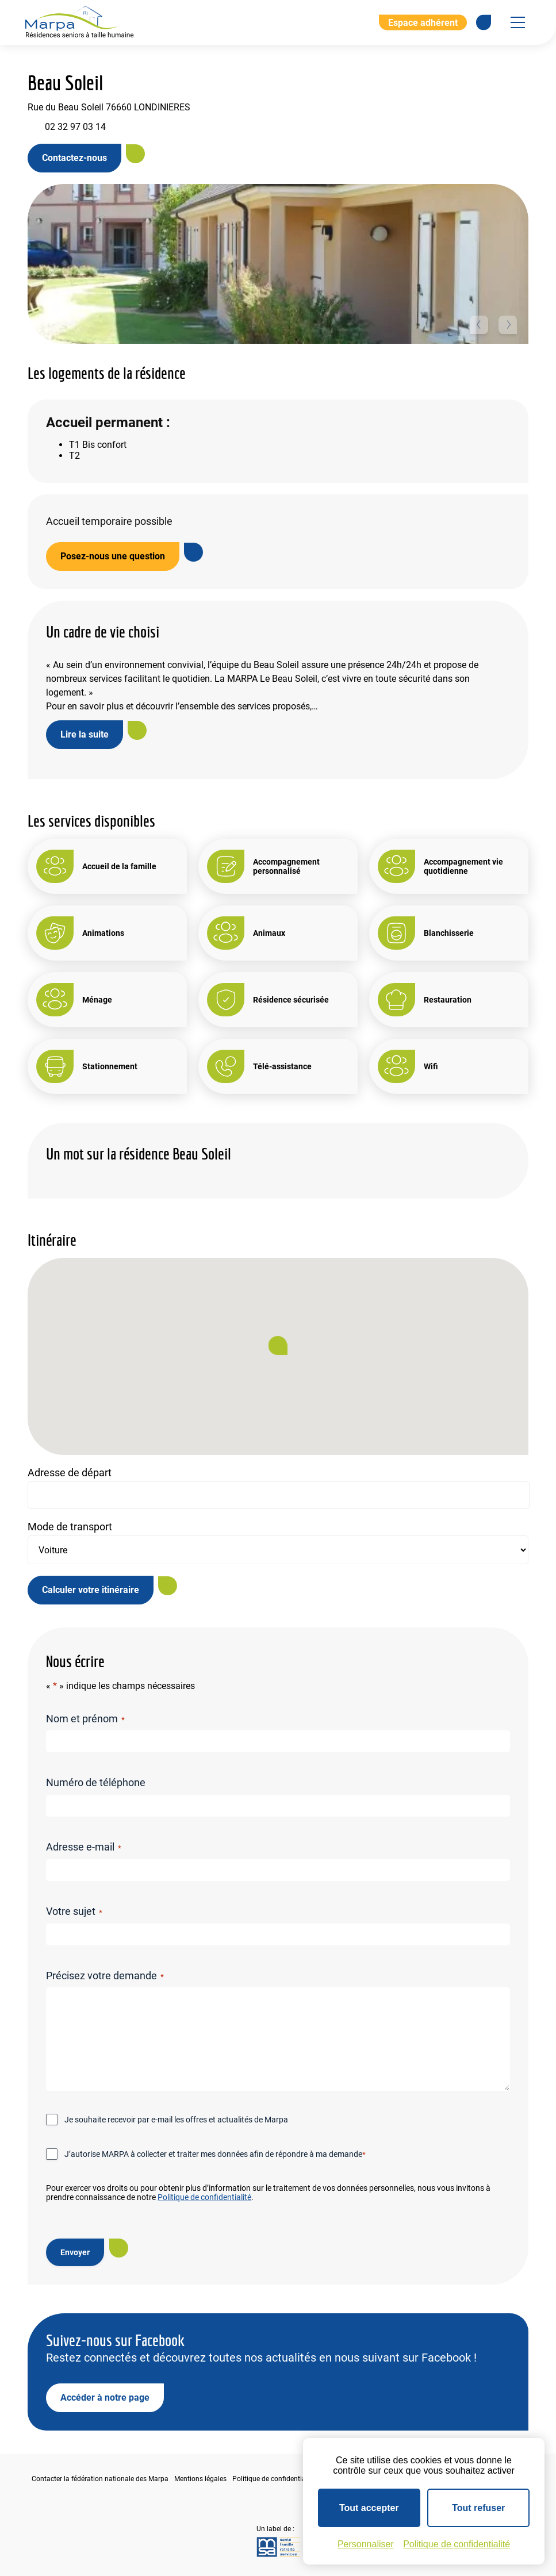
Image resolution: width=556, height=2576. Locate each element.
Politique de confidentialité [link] (456, 2544)
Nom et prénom (85, 1719)
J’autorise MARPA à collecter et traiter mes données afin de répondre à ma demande (214, 2154)
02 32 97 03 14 (75, 126)
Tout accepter (369, 2508)
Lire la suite (84, 734)
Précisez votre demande (104, 1976)
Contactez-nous (74, 157)
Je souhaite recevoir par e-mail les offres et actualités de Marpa (176, 2119)
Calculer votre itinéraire (90, 1589)
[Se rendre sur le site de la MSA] (278, 2548)
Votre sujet (74, 1911)
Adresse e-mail (83, 1847)
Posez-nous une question (112, 556)
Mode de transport (70, 1527)
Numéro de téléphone (95, 1782)
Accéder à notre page (104, 2397)
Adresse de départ (70, 1472)
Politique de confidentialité (204, 2197)
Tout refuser (478, 2508)
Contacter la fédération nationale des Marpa (100, 2479)
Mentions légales (200, 2479)
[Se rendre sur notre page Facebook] (483, 22)
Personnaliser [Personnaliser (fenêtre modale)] (366, 2544)
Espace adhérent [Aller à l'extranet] (423, 22)
